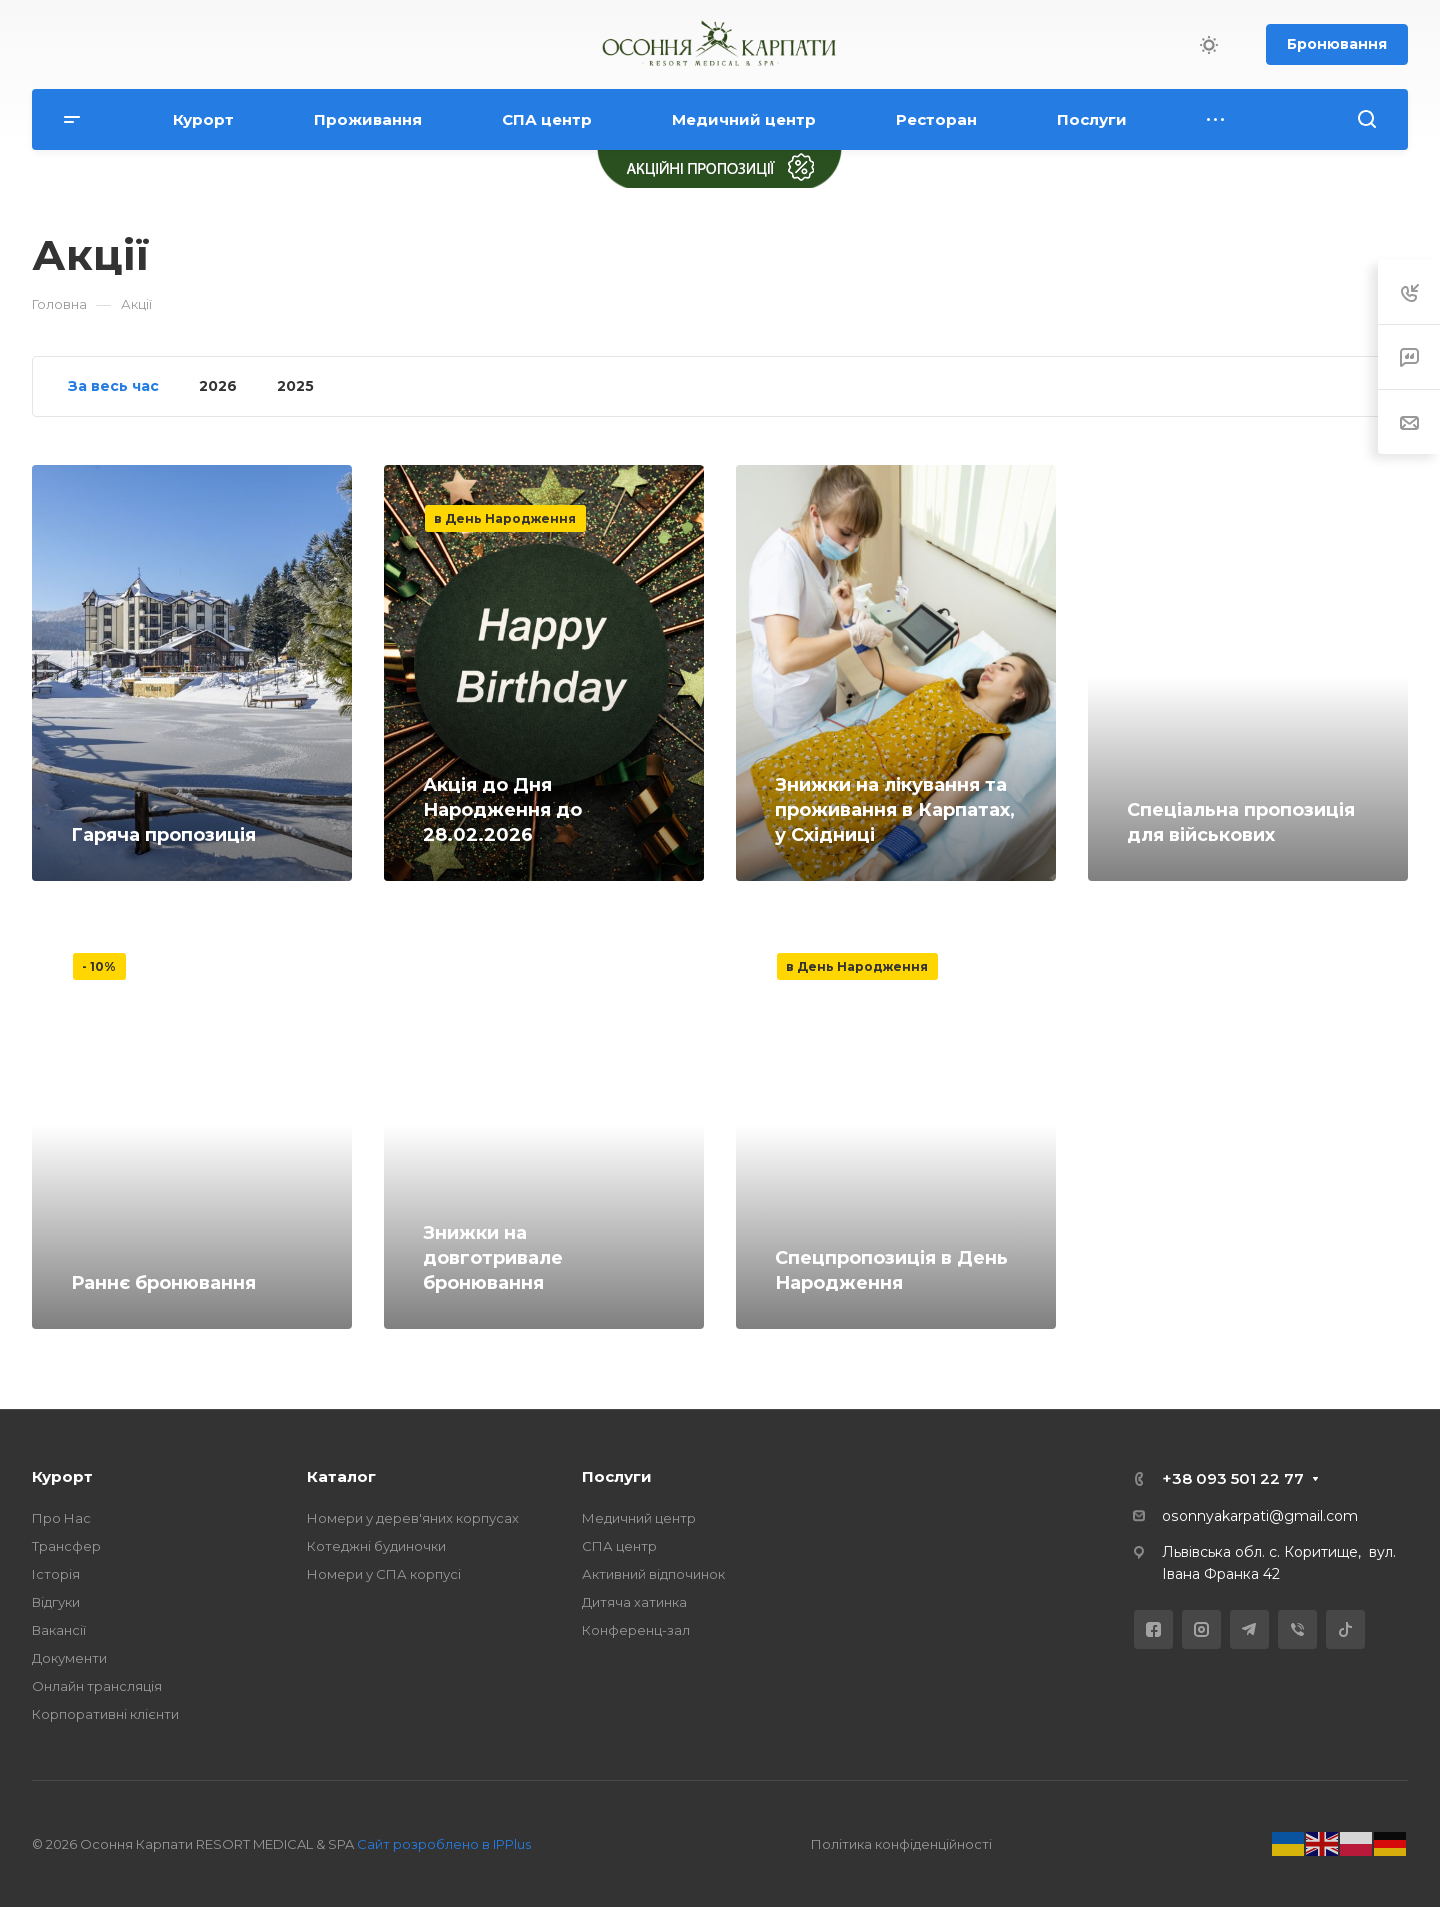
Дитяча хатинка (634, 1602)
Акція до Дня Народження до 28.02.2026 (502, 810)
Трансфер (66, 1546)
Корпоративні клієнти (105, 1714)
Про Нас (61, 1518)
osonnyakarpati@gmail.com (1260, 1516)
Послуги (617, 1476)
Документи (69, 1658)
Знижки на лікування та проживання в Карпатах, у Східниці (895, 810)
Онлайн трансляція (97, 1686)
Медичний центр (639, 1518)
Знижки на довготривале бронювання (493, 1258)
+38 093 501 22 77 (1233, 1478)
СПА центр (619, 1546)
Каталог (341, 1476)
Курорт (62, 1476)
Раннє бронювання (163, 1283)
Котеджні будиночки (376, 1546)
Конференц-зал (636, 1630)
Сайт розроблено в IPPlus (444, 1844)
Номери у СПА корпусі (384, 1574)
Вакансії (59, 1630)
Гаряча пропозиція (163, 835)
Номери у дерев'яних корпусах (413, 1518)
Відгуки (56, 1602)
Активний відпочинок (653, 1574)
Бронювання (1337, 44)
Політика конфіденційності (901, 1844)
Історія (56, 1574)
